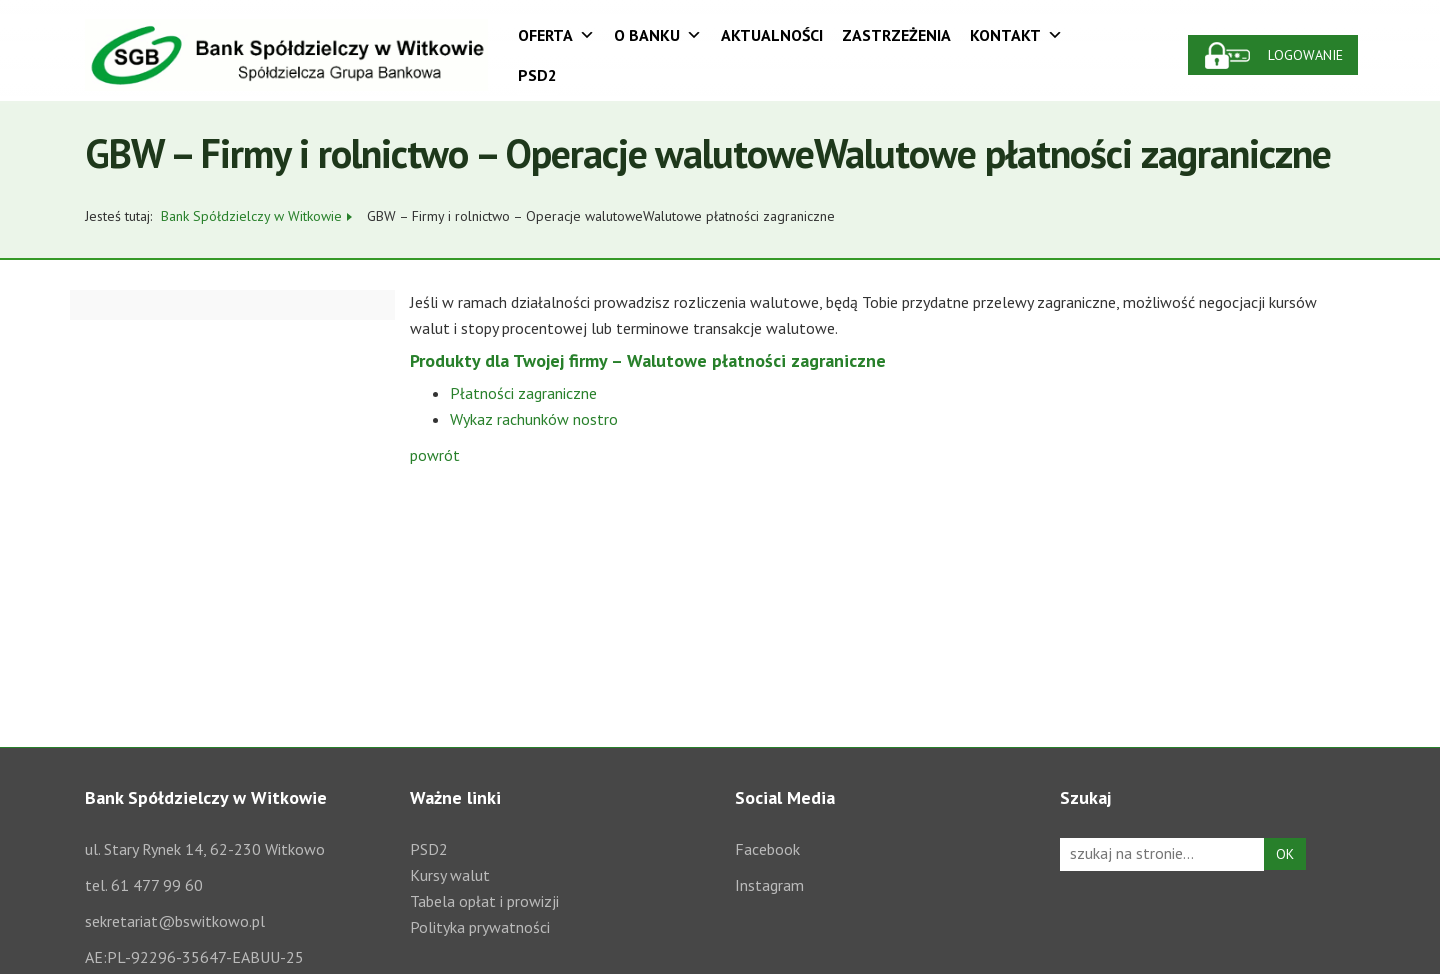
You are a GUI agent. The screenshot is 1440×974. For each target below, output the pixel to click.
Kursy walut (450, 875)
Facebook (767, 849)
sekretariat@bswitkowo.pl (175, 921)
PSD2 (537, 75)
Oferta (556, 35)
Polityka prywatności (480, 927)
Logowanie (1305, 55)
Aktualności (772, 35)
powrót (435, 455)
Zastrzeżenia (896, 35)
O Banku (658, 35)
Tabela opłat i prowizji (484, 901)
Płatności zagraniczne (523, 393)
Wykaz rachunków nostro (534, 419)
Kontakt (1016, 35)
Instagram (769, 885)
